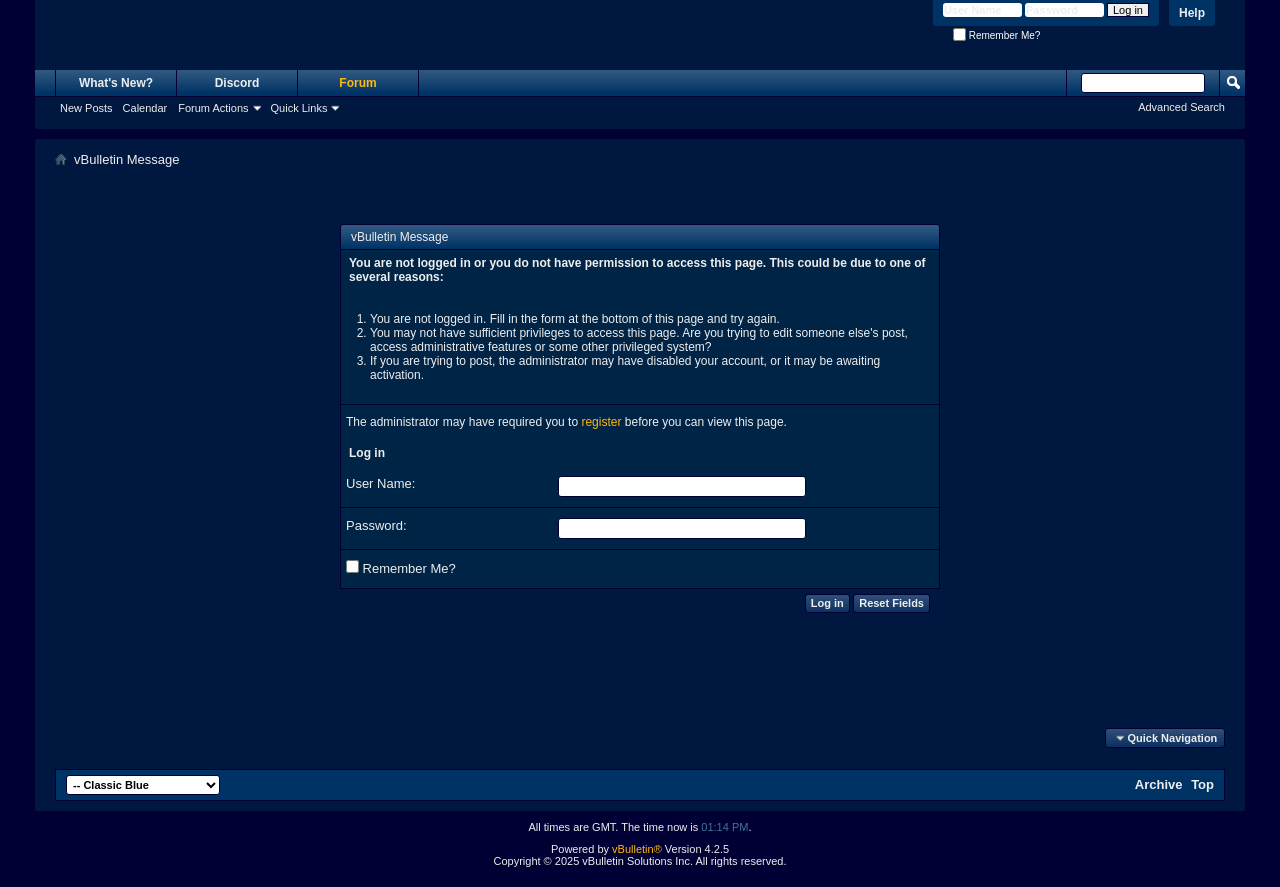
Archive (1159, 784)
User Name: (380, 483)
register (601, 422)
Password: (376, 525)
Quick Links (299, 108)
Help (1192, 13)
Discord (237, 83)
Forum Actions (213, 108)
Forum (357, 83)
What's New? (116, 83)
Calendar (145, 108)
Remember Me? (996, 35)
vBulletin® (637, 849)
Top (1202, 784)
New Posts (86, 108)
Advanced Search (1181, 107)
